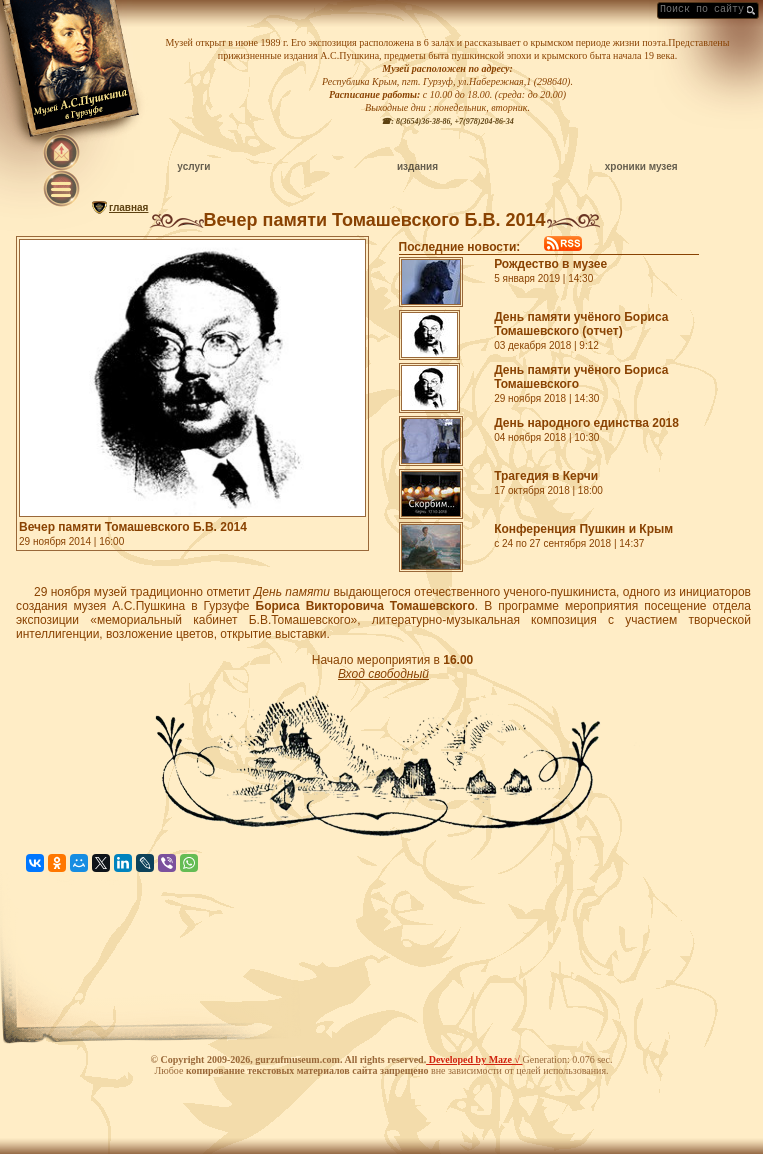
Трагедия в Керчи (546, 476)
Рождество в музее (550, 264)
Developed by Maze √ (474, 1059)
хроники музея (641, 166)
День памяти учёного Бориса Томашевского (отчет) (581, 324)
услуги (193, 166)
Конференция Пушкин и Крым (583, 529)
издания (417, 166)
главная (128, 207)
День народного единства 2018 (586, 423)
